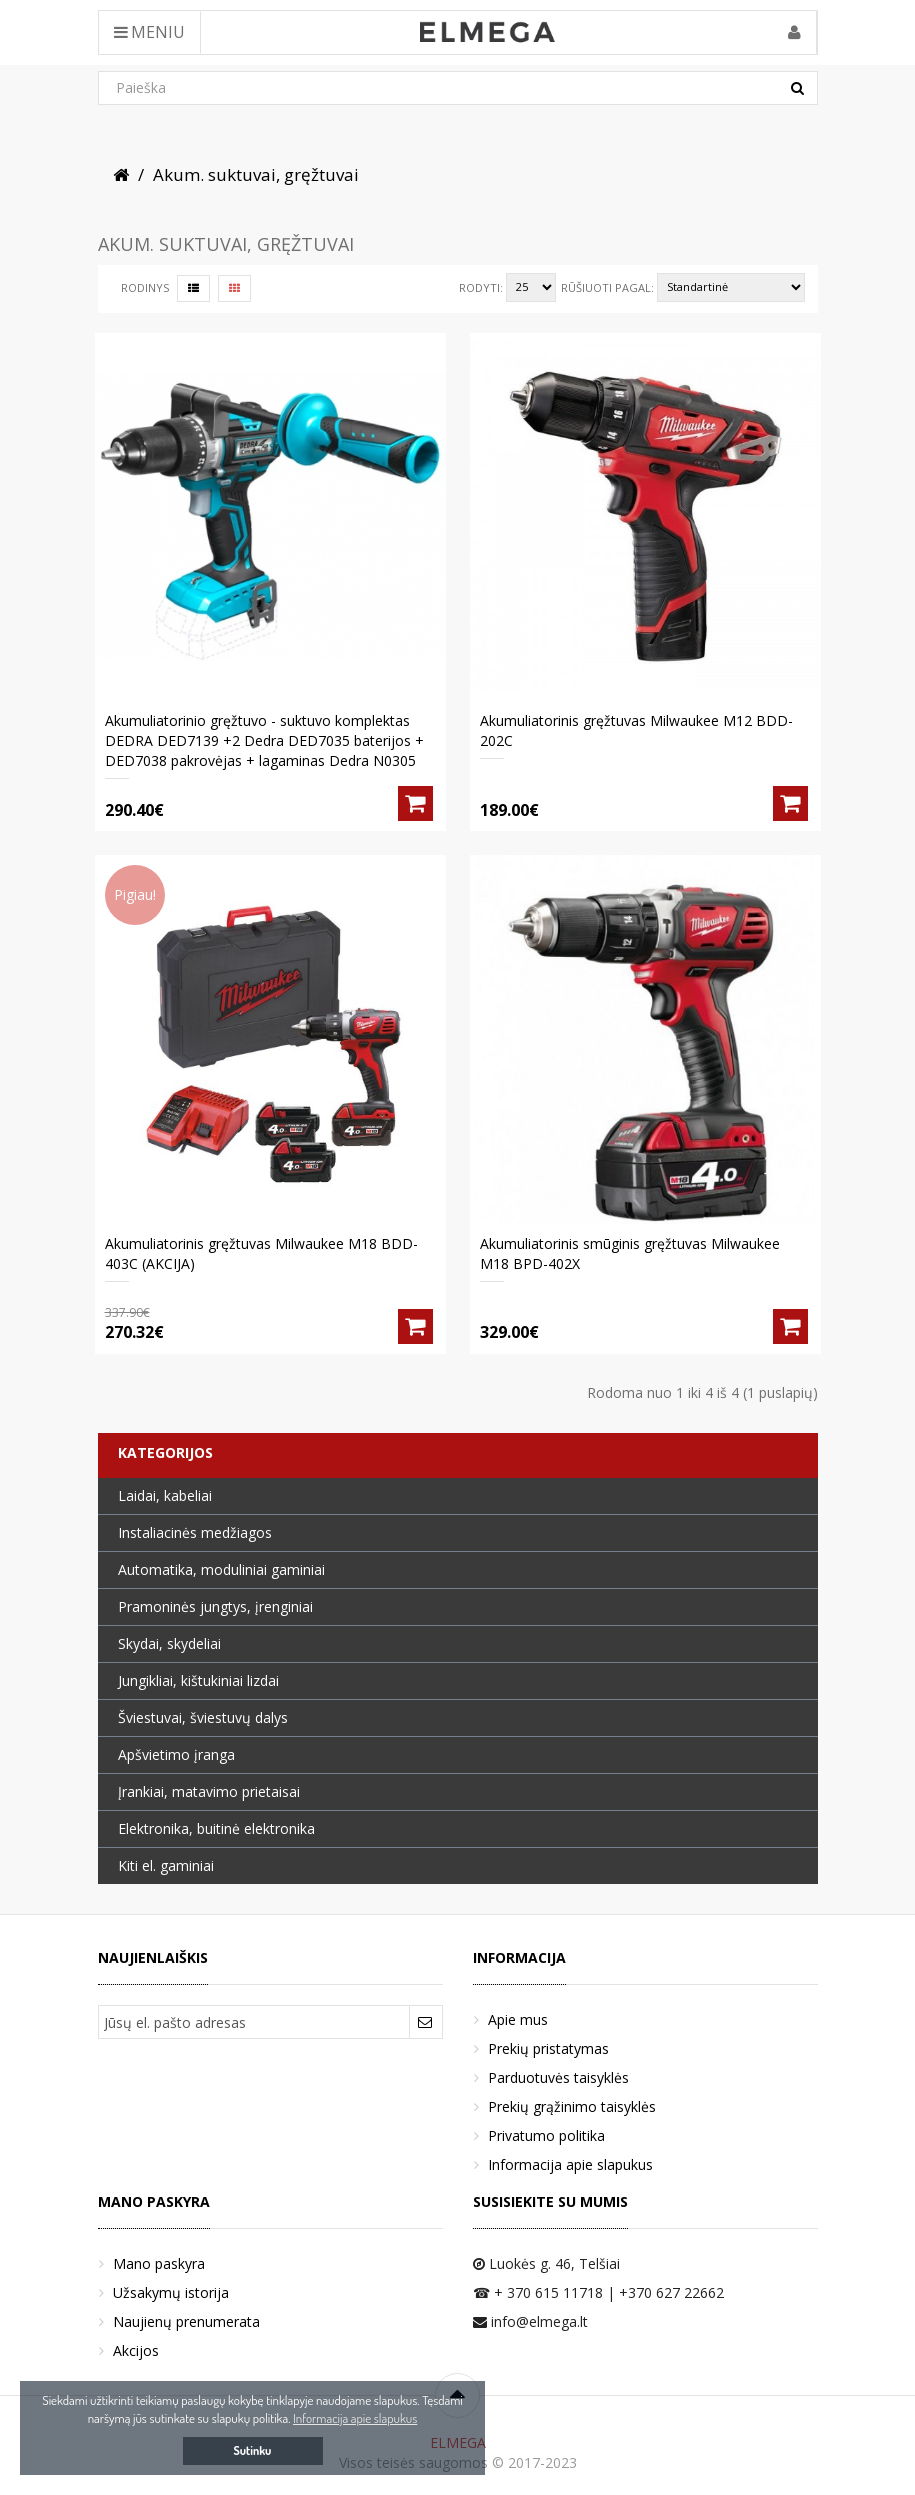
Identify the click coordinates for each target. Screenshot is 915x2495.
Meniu (149, 32)
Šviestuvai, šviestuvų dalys (203, 1717)
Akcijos (136, 2350)
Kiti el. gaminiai (166, 1865)
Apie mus (518, 2019)
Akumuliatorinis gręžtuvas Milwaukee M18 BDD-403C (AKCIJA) (261, 1253)
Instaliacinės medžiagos (195, 1532)
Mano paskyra (159, 2263)
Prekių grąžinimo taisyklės (572, 2106)
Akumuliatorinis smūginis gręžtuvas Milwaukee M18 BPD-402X (630, 1253)
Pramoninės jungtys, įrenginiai (215, 1606)
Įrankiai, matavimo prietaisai (209, 1791)
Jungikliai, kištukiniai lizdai (198, 1680)
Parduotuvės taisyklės (558, 2077)
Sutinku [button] (253, 2450)
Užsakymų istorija (171, 2292)
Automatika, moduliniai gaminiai (221, 1569)
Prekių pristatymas (548, 2048)
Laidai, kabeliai (165, 1495)
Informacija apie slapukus (570, 2164)
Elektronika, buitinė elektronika (216, 1828)
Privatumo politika (546, 2135)
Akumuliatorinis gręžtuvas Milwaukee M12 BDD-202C (636, 730)
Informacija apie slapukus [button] (355, 2418)
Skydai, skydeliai (169, 1643)
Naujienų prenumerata (186, 2321)
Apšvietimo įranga (176, 1754)
